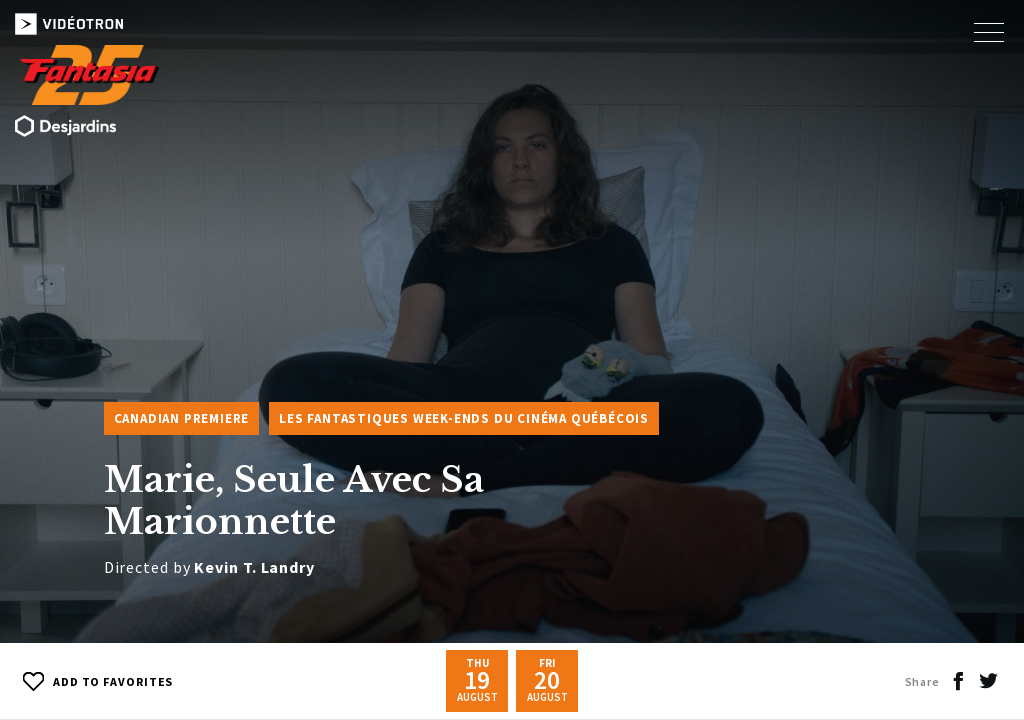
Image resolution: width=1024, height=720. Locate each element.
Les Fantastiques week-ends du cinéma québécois (464, 418)
